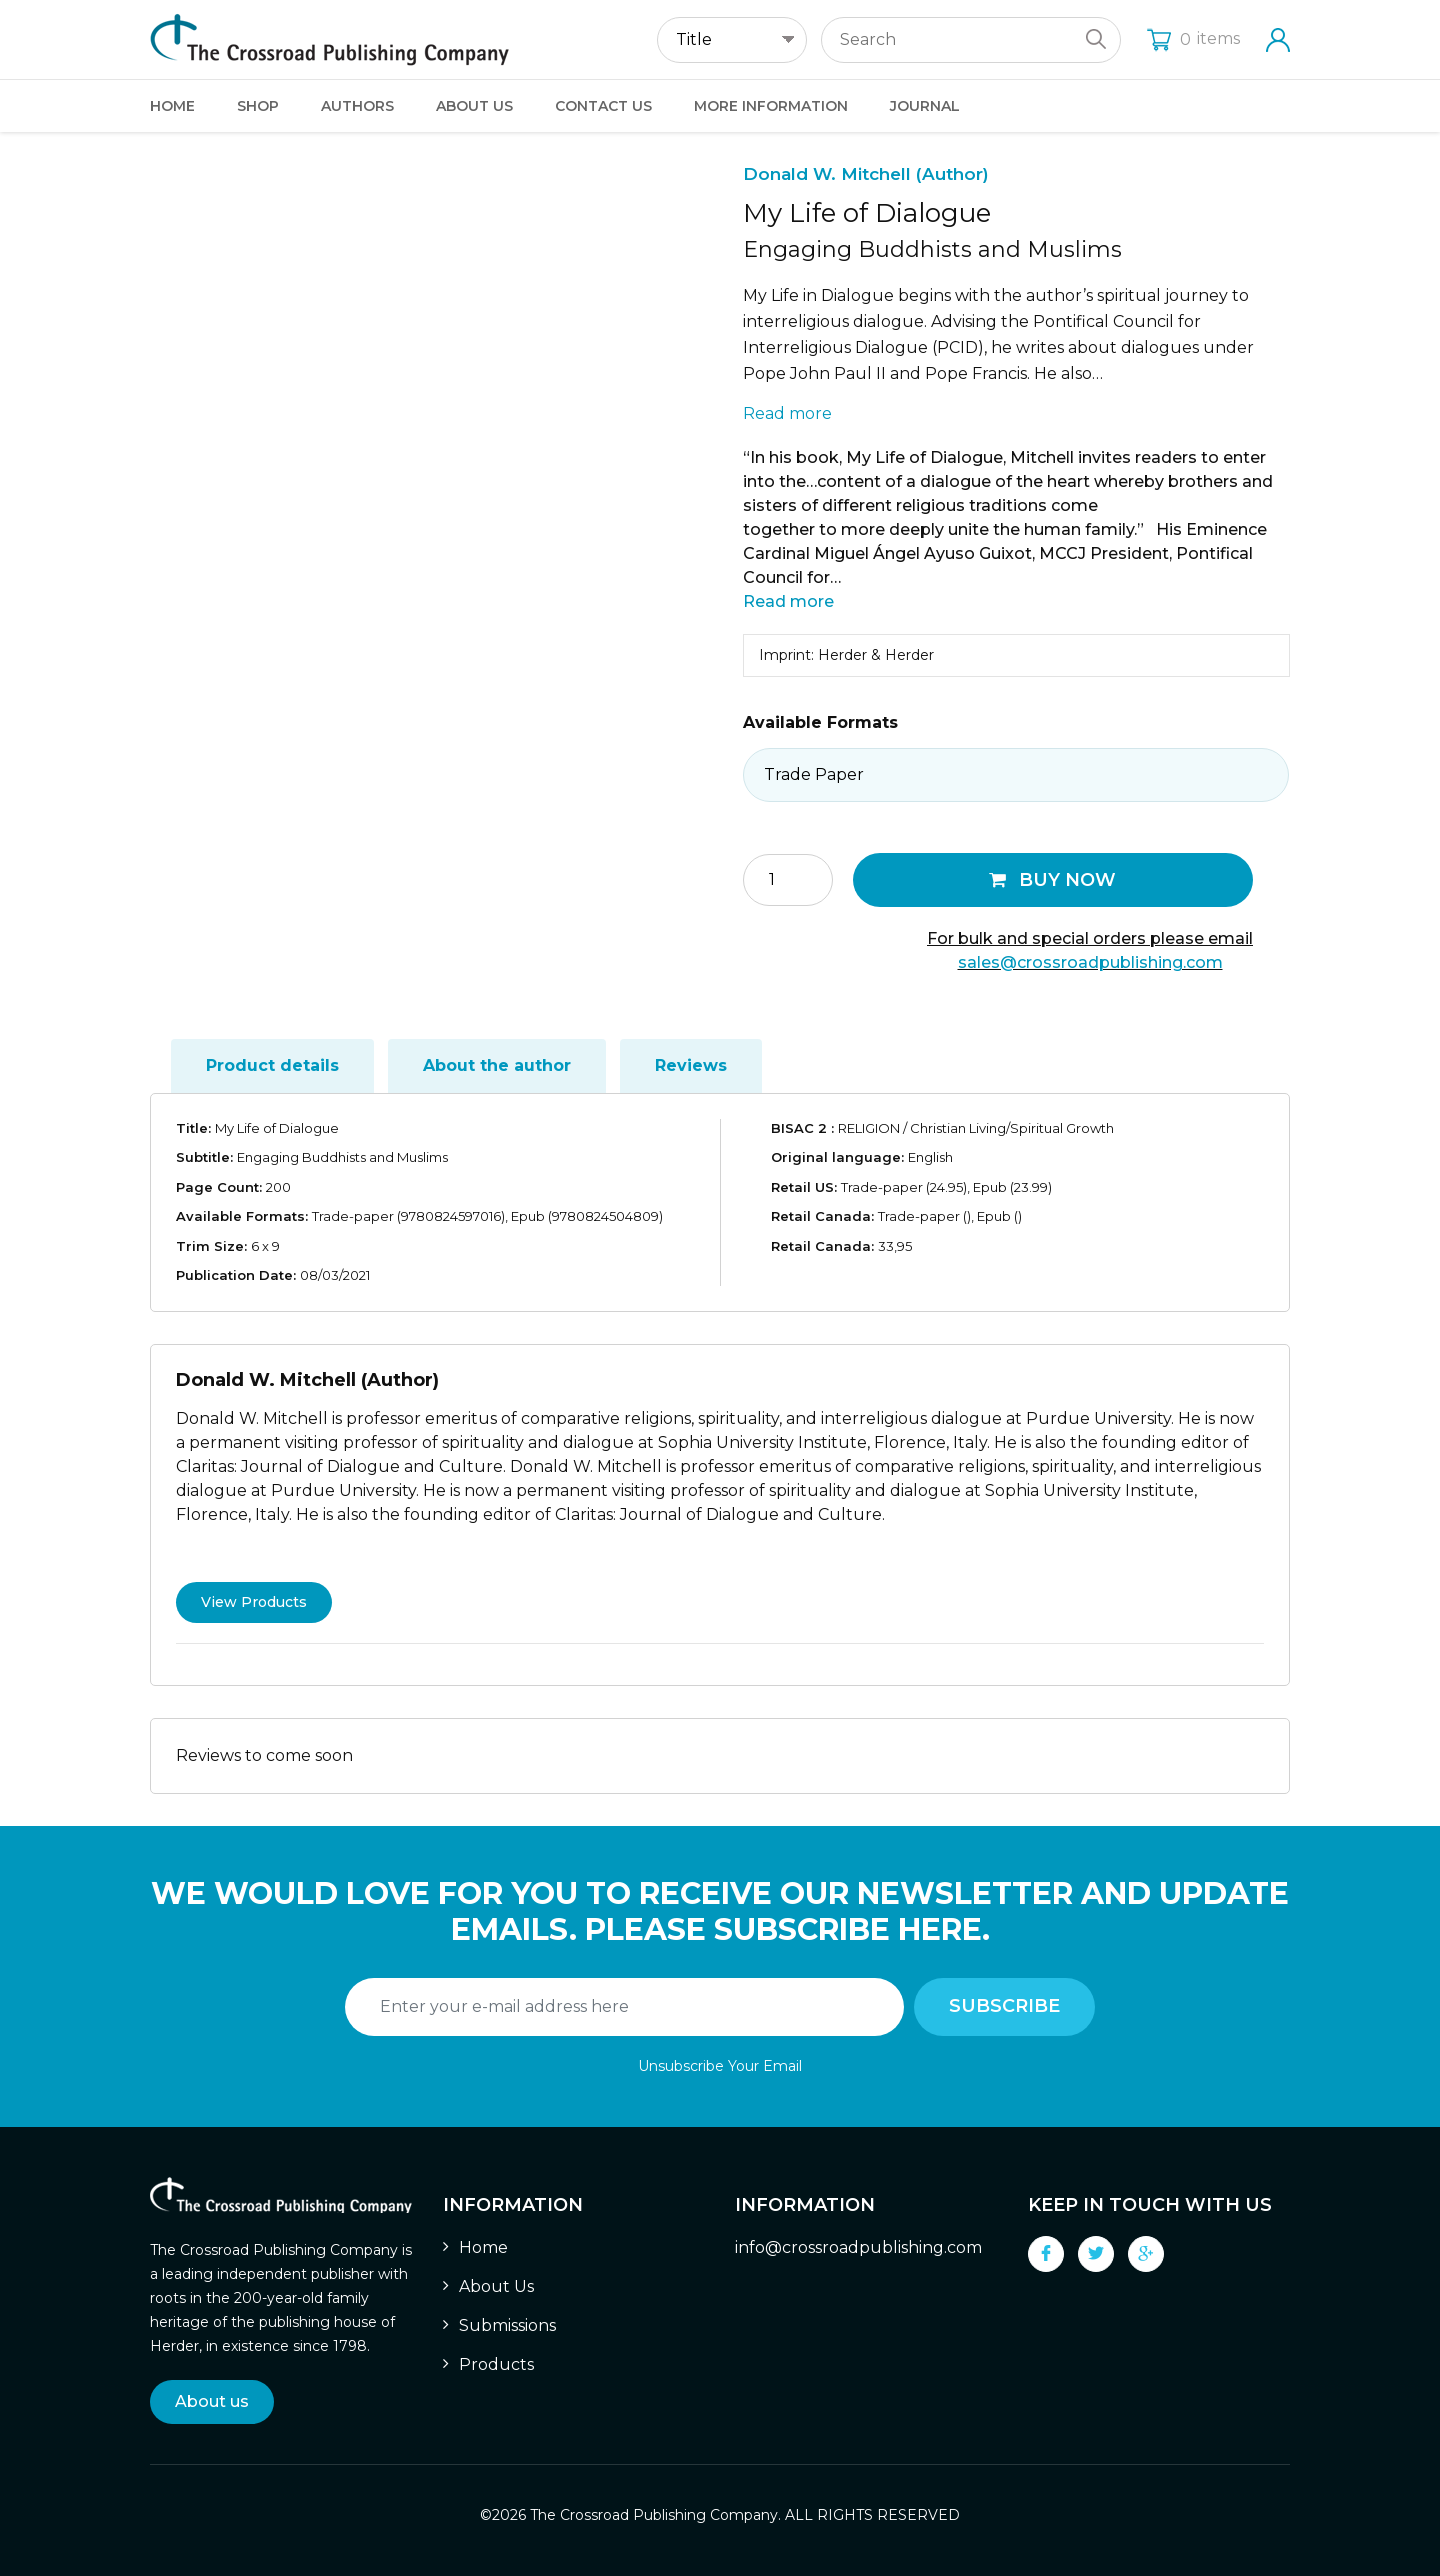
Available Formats (820, 722)
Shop (258, 106)
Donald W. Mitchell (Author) (866, 174)
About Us (474, 106)
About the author (497, 1065)
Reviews (691, 1065)
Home (172, 106)
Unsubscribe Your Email (720, 2066)
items (1193, 38)
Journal (925, 106)
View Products (254, 1602)
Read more (787, 413)
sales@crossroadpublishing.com (1090, 962)
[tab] (272, 1066)
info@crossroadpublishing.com (858, 2247)
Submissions (507, 2325)
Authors (357, 106)
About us (212, 2401)
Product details (272, 1065)
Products (496, 2364)
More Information (771, 106)
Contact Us (603, 106)
